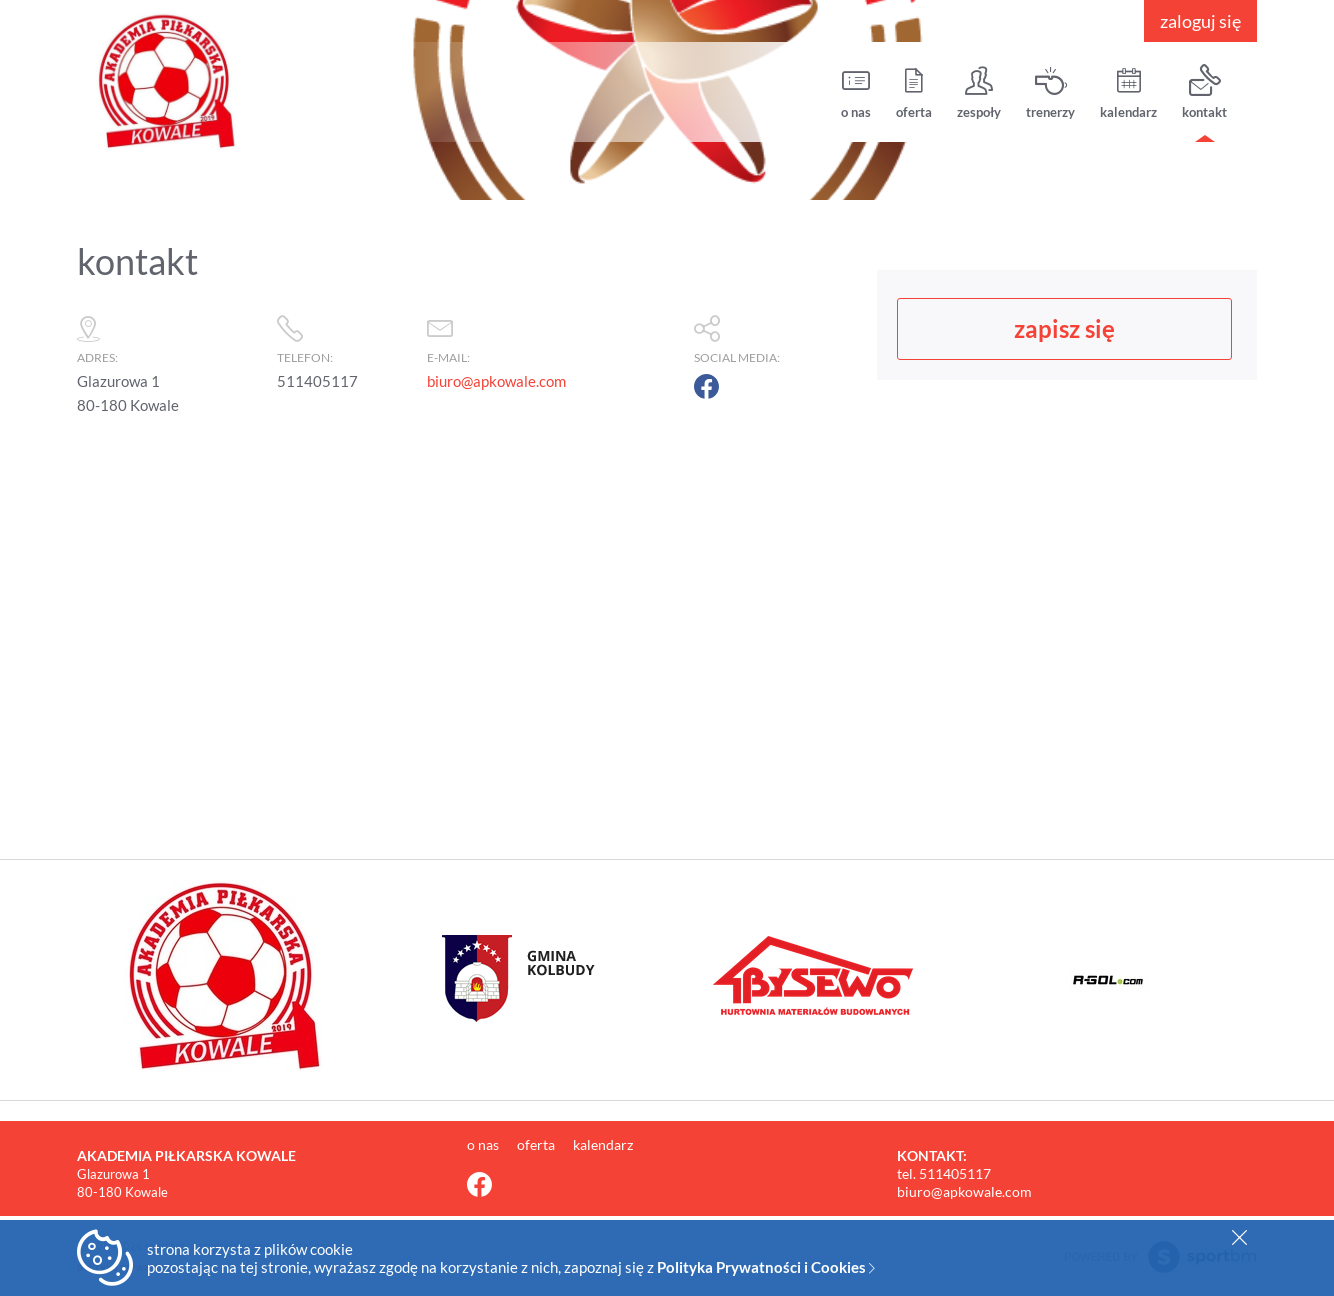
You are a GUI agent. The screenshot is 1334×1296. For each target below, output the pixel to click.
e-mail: (550, 335)
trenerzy (1050, 92)
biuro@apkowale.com (496, 381)
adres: (167, 335)
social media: (775, 335)
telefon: (342, 335)
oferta (914, 92)
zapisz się (1064, 328)
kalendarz (1128, 92)
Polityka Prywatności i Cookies (766, 1267)
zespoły (979, 92)
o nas (856, 92)
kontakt (1204, 92)
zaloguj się (1200, 21)
